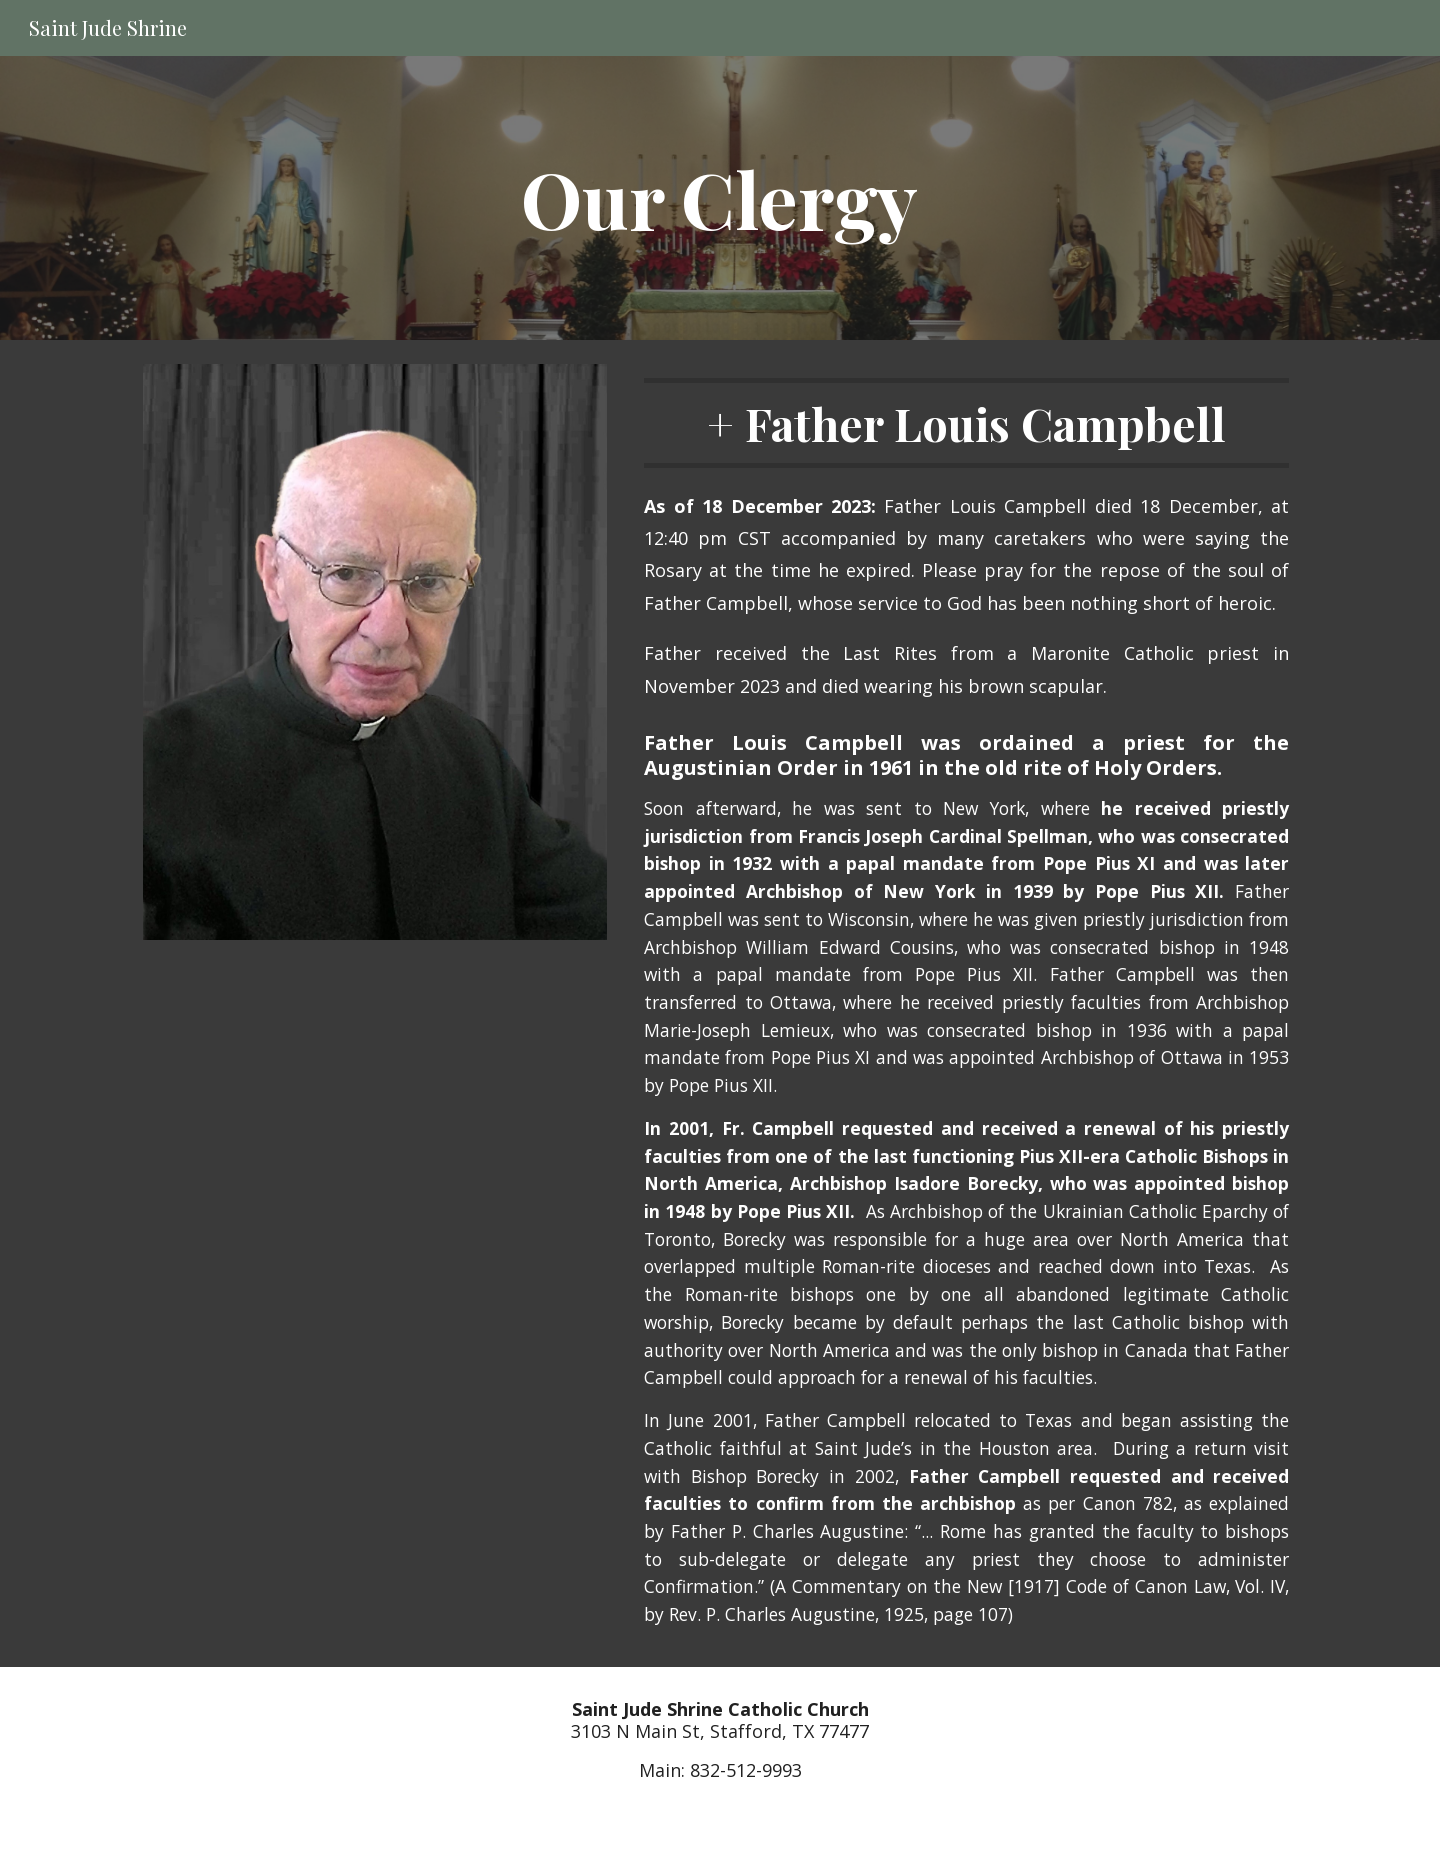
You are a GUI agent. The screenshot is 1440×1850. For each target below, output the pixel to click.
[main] (720, 198)
